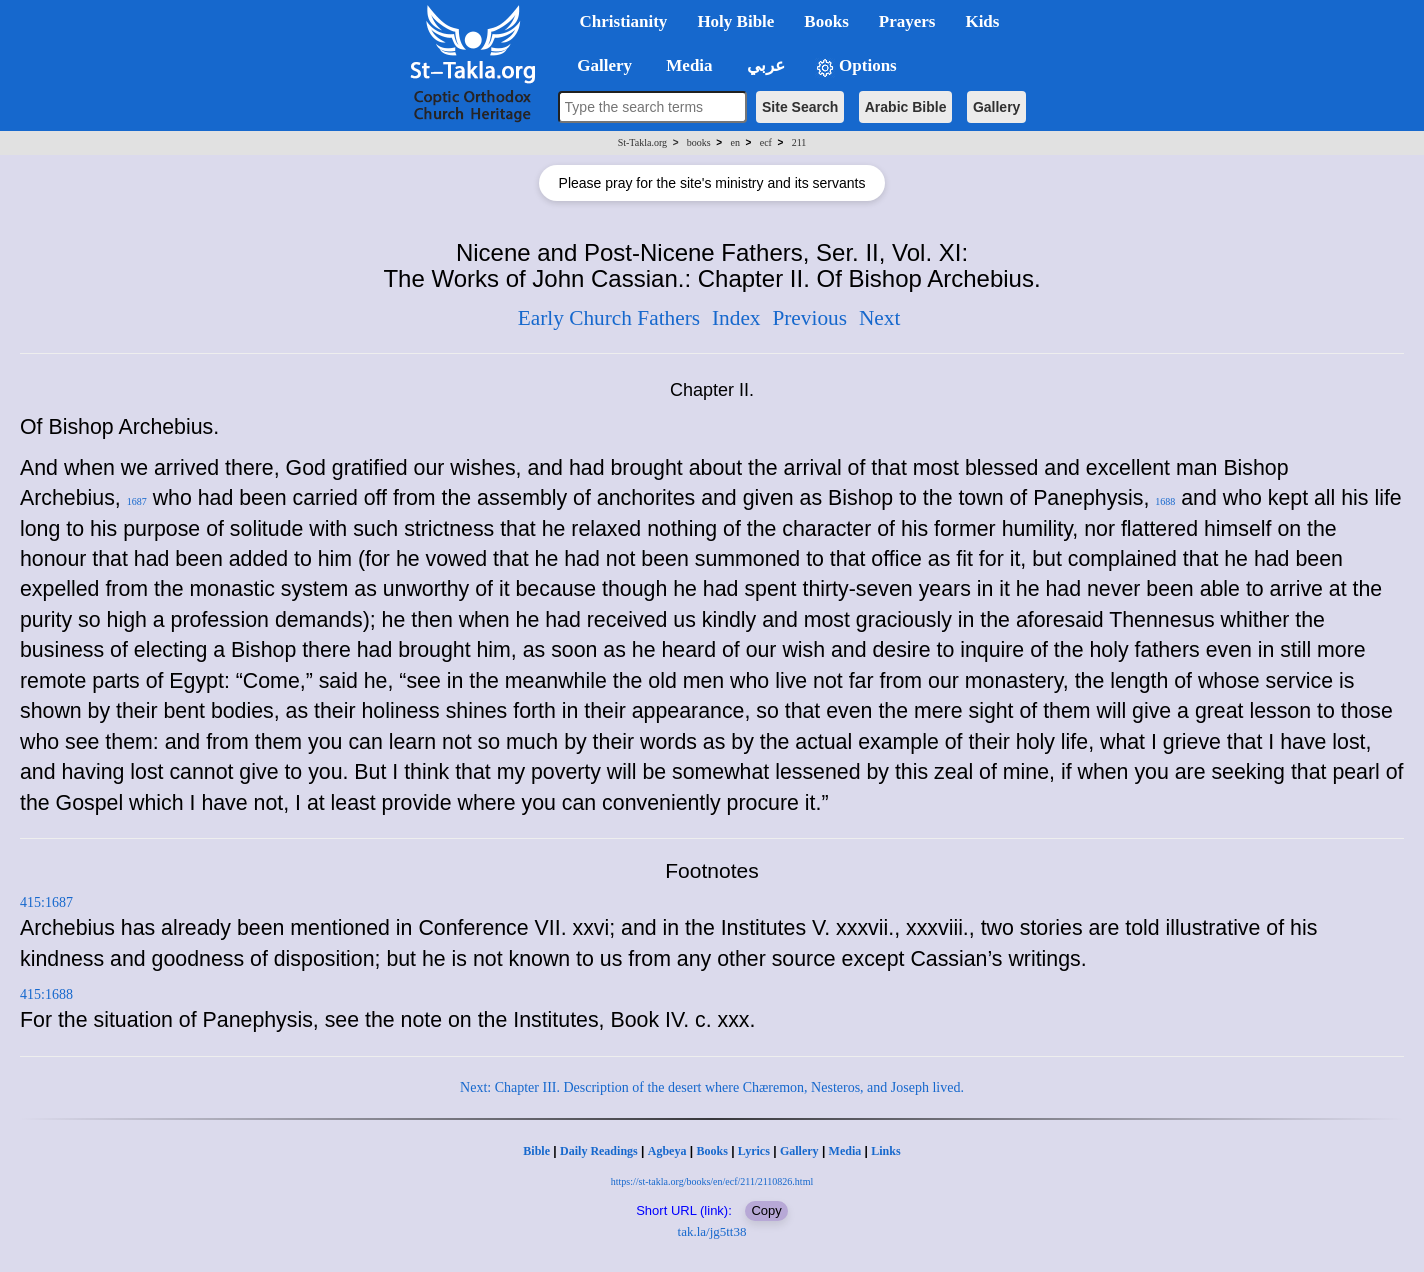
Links (885, 1151)
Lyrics (754, 1151)
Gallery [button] (599, 65)
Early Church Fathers (609, 318)
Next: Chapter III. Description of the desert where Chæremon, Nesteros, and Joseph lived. (712, 1087)
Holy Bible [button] (735, 21)
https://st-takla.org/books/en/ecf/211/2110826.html (712, 1181)
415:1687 (46, 902)
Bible (536, 1151)
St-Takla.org (642, 142)
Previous (809, 318)
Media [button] (687, 65)
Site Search (800, 107)
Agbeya (667, 1151)
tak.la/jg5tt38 (712, 1231)
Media (845, 1151)
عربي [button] (764, 65)
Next (879, 318)
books (699, 142)
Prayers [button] (907, 21)
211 (799, 142)
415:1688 (46, 994)
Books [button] (826, 21)
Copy (766, 1210)
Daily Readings (599, 1151)
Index (736, 318)
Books (711, 1151)
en (734, 142)
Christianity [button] (624, 21)
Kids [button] (982, 21)
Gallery (996, 107)
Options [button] (856, 66)
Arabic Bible (906, 107)
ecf (766, 142)
